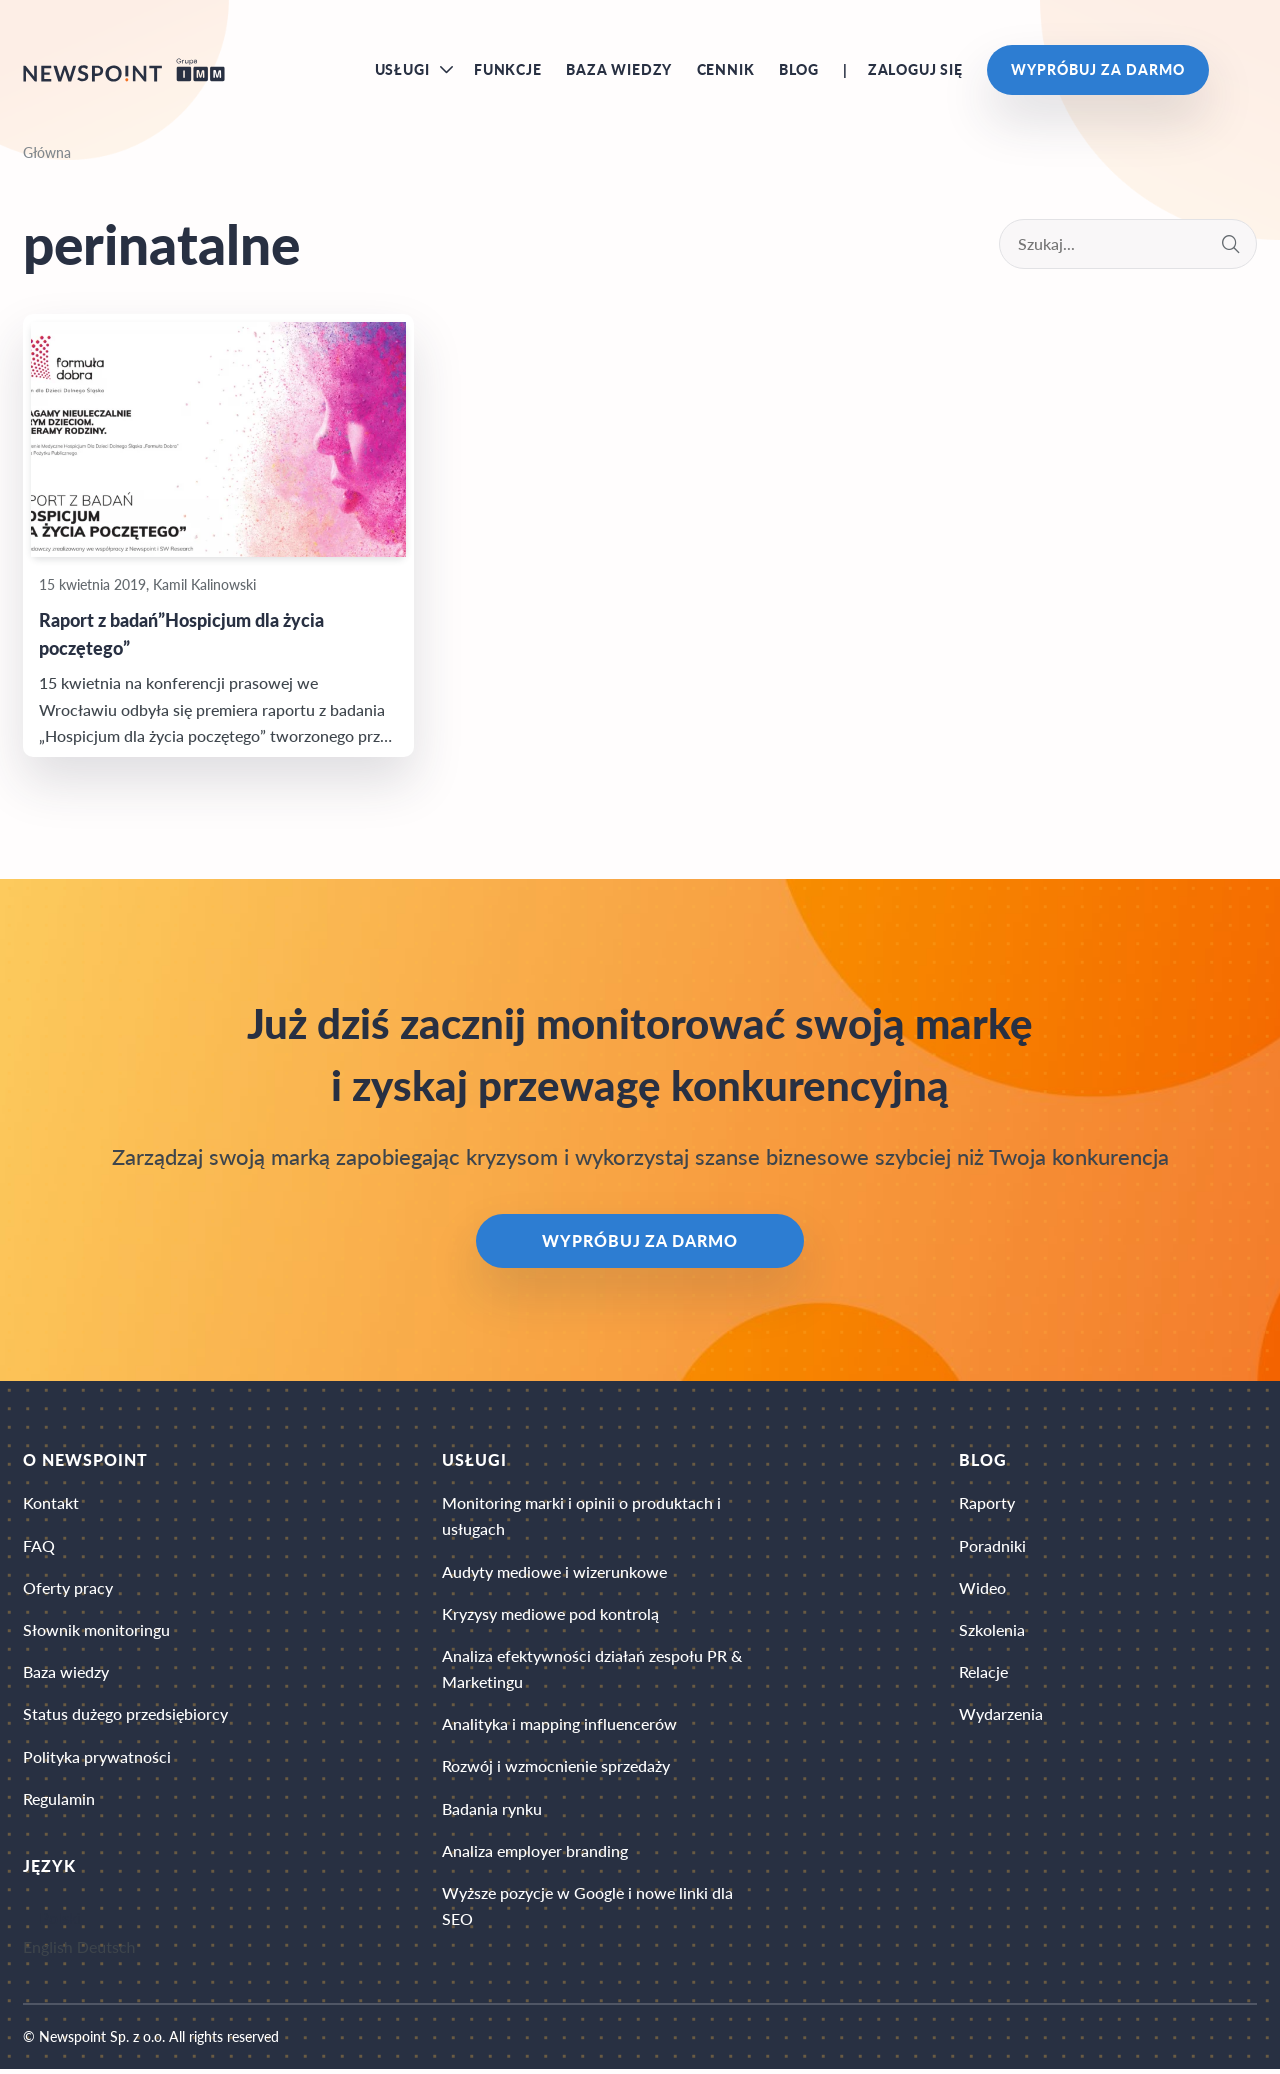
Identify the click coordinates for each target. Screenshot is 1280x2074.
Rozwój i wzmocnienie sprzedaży (556, 1769)
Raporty (987, 1505)
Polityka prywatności (97, 1759)
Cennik (726, 70)
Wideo (982, 1590)
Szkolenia (992, 1632)
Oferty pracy (68, 1590)
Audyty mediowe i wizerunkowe (554, 1573)
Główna (47, 154)
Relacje (983, 1674)
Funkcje (508, 70)
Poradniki (992, 1547)
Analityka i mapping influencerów (559, 1727)
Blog (799, 70)
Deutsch (106, 1950)
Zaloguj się (915, 70)
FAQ (39, 1547)
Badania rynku (492, 1812)
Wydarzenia (1001, 1717)
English (48, 1950)
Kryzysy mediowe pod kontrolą (550, 1616)
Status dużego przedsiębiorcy (125, 1717)
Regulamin (59, 1802)
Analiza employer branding (535, 1854)
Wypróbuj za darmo (1097, 70)
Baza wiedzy (619, 70)
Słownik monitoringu (96, 1632)
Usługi (402, 70)
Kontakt (51, 1505)
